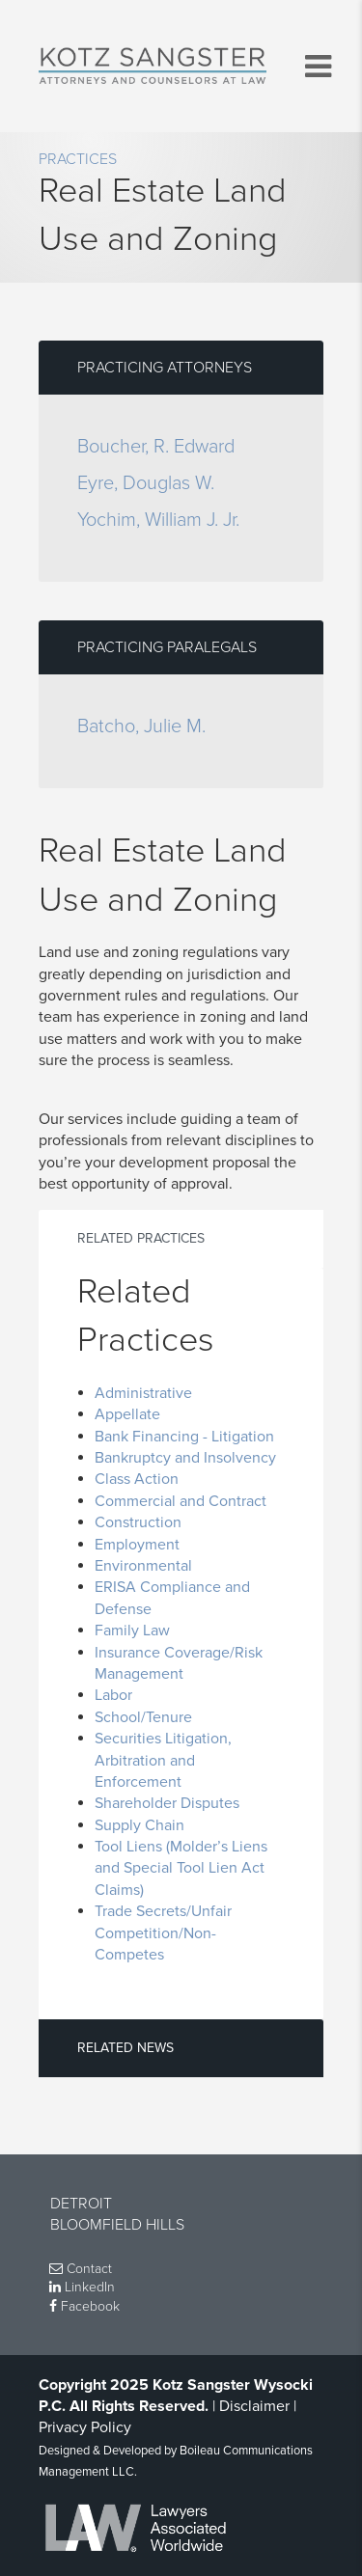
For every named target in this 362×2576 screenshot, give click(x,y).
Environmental (143, 1566)
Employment (137, 1544)
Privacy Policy (85, 2427)
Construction (138, 1522)
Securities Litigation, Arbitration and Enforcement (163, 1760)
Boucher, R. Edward (156, 446)
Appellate (127, 1414)
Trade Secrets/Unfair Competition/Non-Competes (163, 1933)
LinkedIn (82, 2287)
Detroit (81, 2203)
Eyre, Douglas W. (145, 483)
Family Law (132, 1630)
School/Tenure (143, 1717)
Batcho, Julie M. (141, 726)
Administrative (143, 1393)
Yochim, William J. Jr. (158, 520)
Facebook (84, 2306)
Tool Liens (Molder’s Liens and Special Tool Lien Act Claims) (181, 1868)
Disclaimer (254, 2406)
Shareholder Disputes (167, 1803)
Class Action (137, 1479)
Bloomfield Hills (117, 2225)
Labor (113, 1695)
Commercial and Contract (180, 1501)
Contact (80, 2268)
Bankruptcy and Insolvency (185, 1457)
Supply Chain (139, 1825)
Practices (78, 159)
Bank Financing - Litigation (184, 1436)
